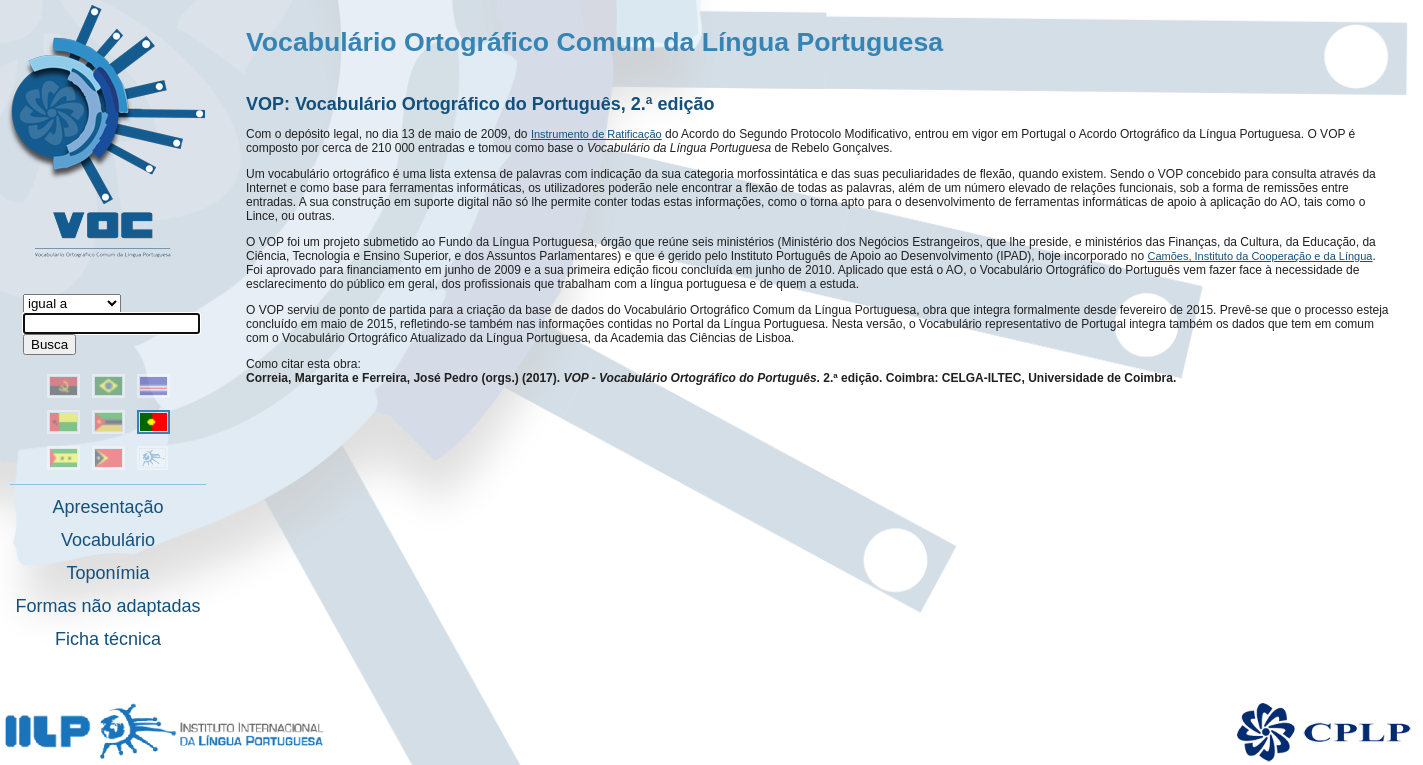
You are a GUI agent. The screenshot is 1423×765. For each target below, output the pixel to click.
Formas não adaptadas (107, 606)
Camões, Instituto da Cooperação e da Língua (1259, 256)
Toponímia (107, 573)
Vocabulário (108, 540)
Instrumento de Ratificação (596, 134)
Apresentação (107, 507)
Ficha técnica (108, 639)
